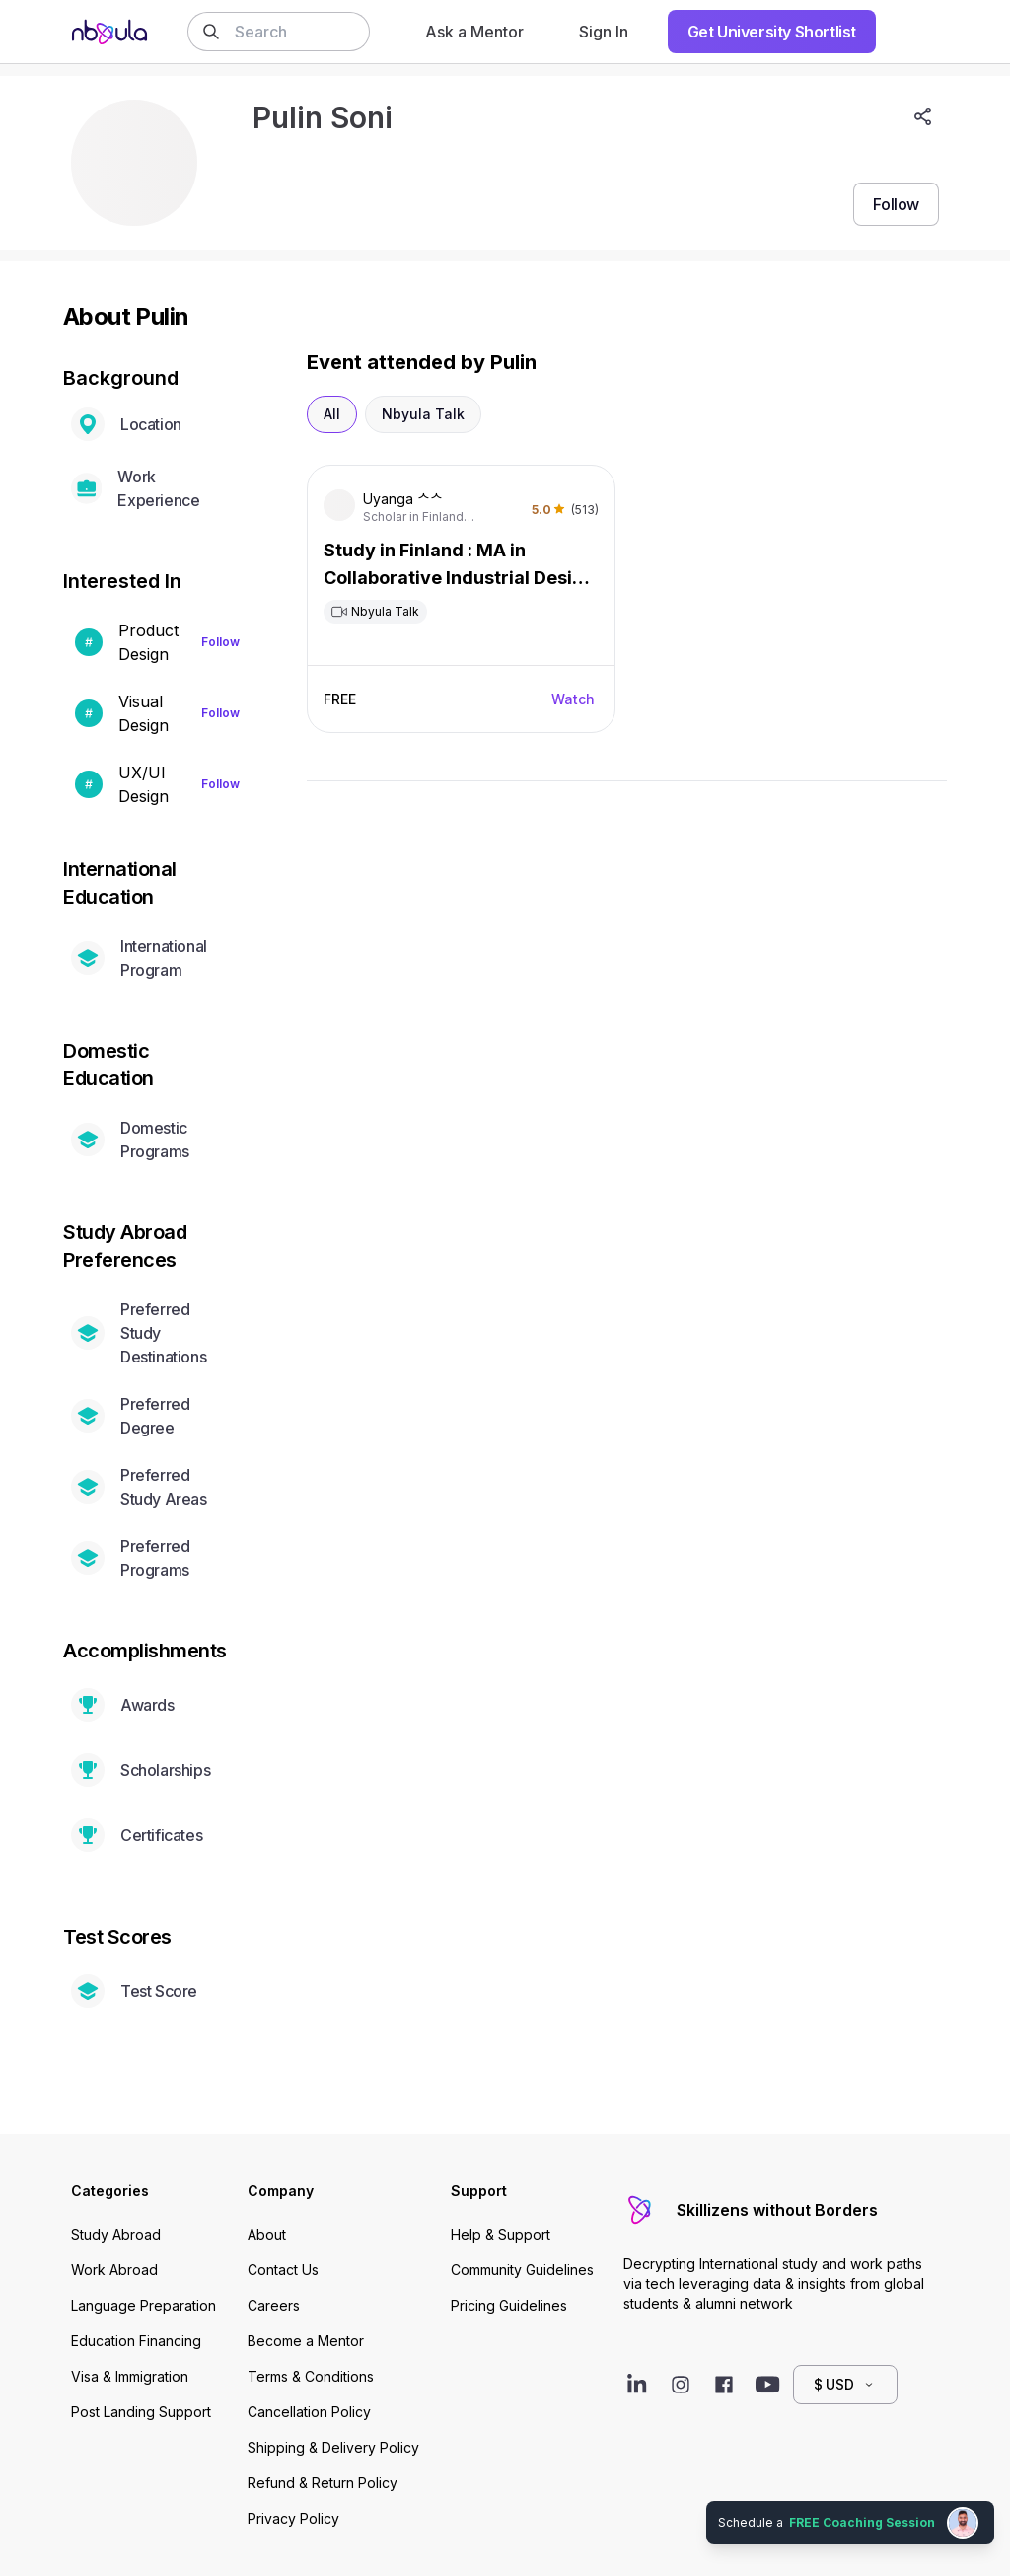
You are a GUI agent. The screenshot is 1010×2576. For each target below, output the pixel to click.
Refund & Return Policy (322, 2482)
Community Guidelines (522, 2269)
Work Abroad (114, 2269)
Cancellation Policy (309, 2411)
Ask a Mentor (474, 31)
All (332, 413)
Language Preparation (143, 2305)
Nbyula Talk (423, 413)
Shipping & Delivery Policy (333, 2447)
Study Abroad (116, 2234)
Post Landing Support (141, 2411)
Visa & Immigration (129, 2376)
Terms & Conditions (311, 2376)
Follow (220, 641)
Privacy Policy (293, 2518)
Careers (274, 2305)
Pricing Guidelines (509, 2305)
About (267, 2234)
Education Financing (136, 2340)
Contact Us (283, 2269)
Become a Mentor (306, 2340)
